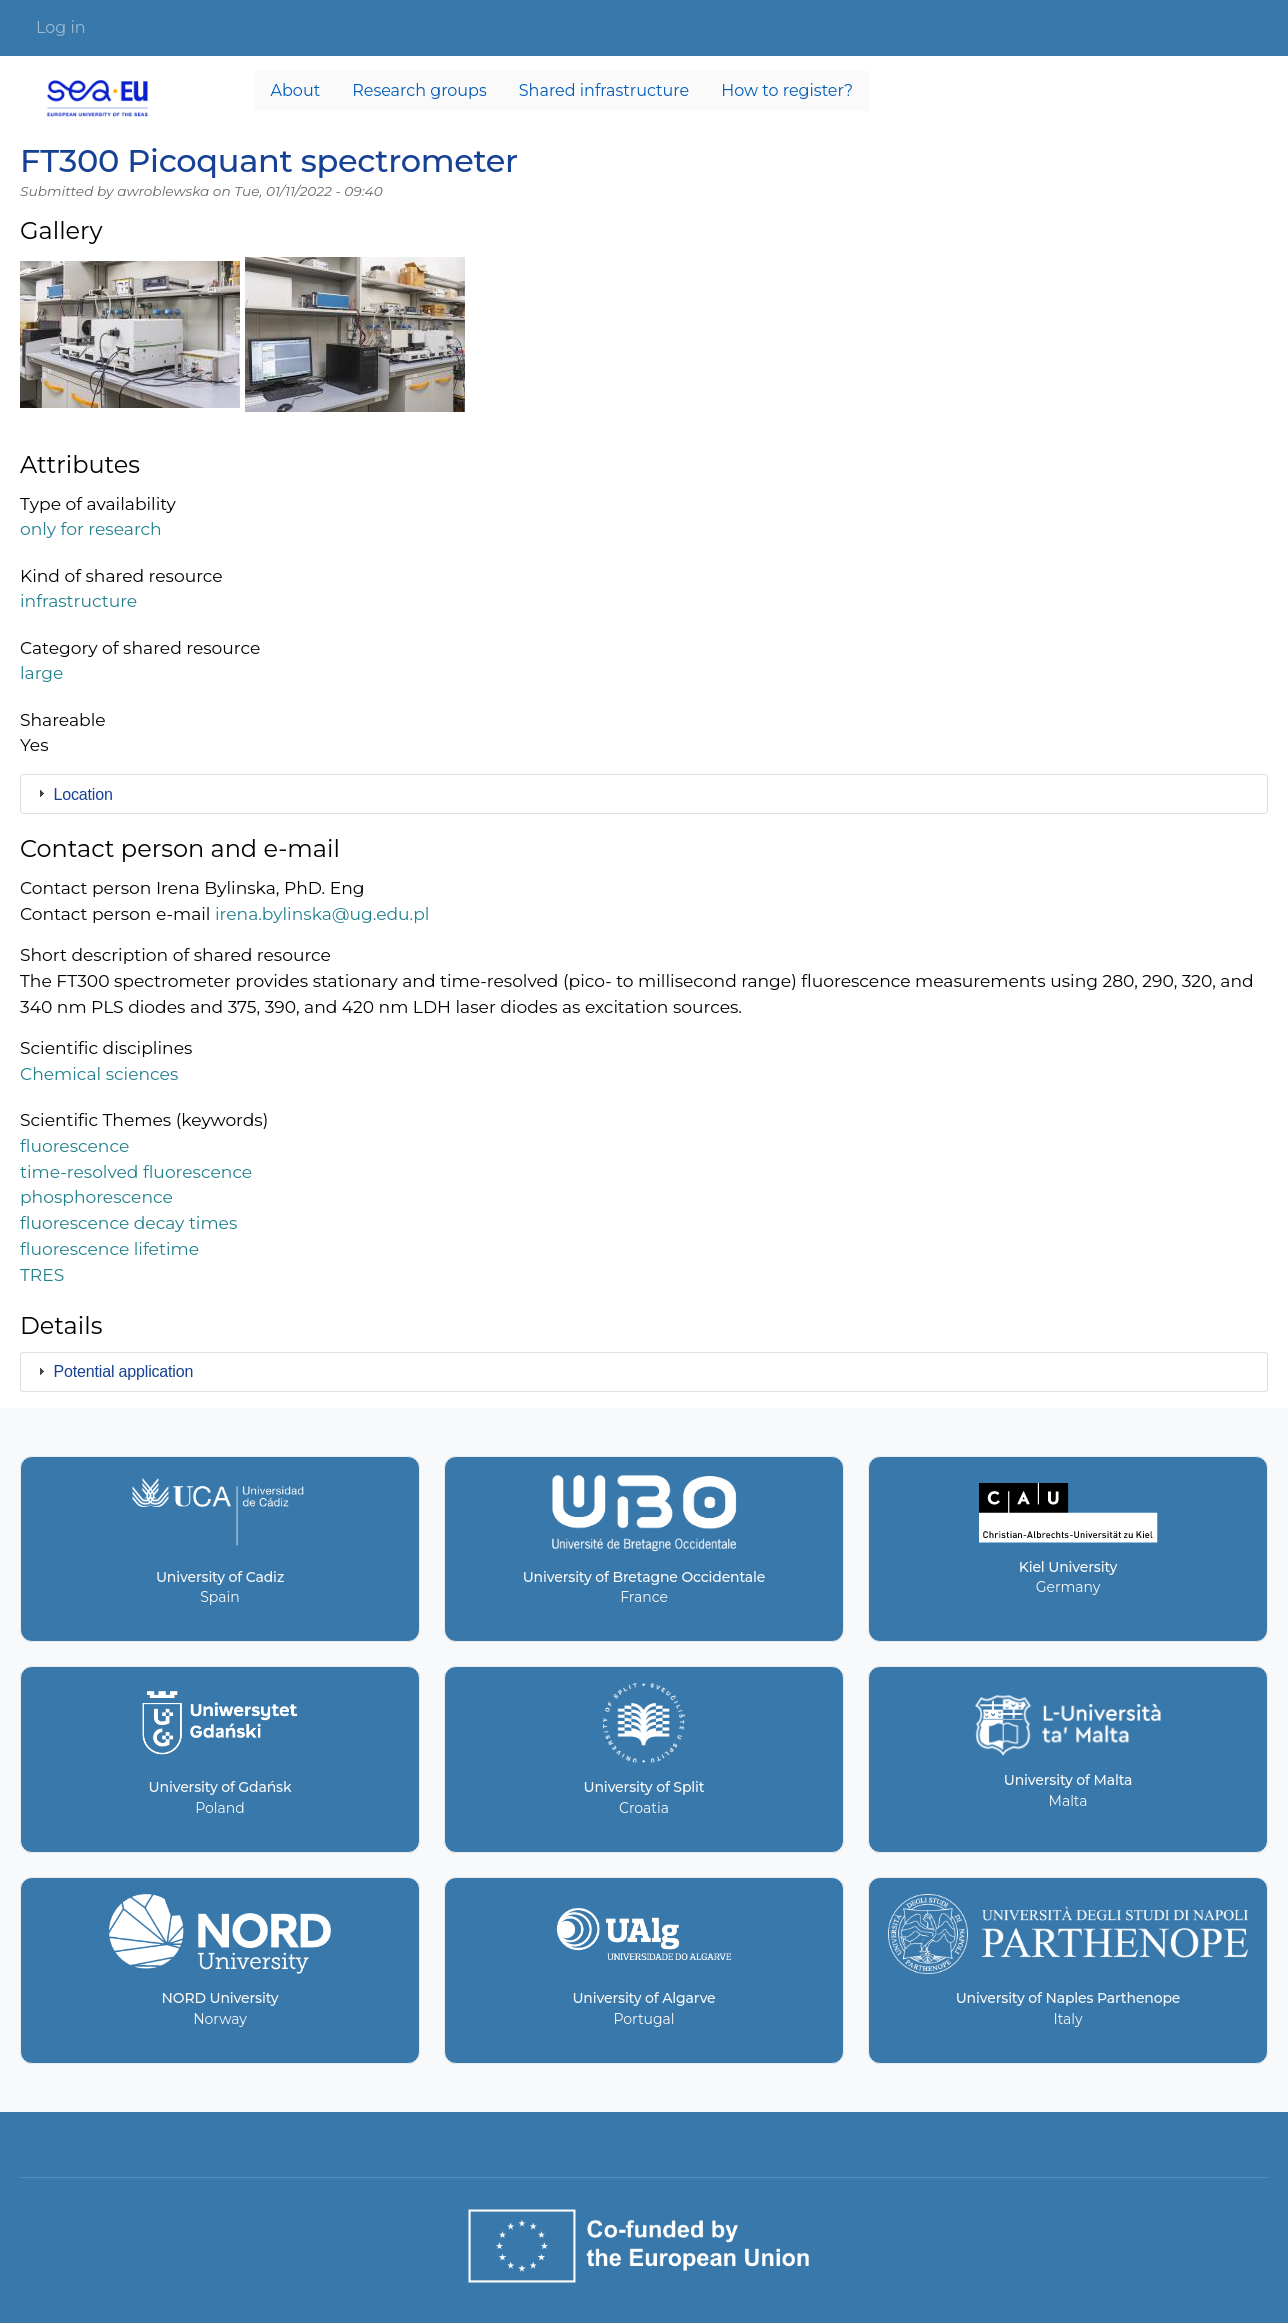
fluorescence (74, 1145)
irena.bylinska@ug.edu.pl (322, 913)
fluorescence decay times (128, 1222)
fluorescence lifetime (109, 1248)
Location (83, 794)
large (41, 672)
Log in (61, 27)
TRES (42, 1274)
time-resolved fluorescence (136, 1171)
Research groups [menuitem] (419, 90)
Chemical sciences (99, 1073)
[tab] (644, 794)
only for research (91, 528)
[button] (130, 343)
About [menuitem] (296, 90)
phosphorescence (96, 1196)
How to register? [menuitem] (787, 90)
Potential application (124, 1371)
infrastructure (78, 600)
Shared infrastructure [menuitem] (604, 90)
